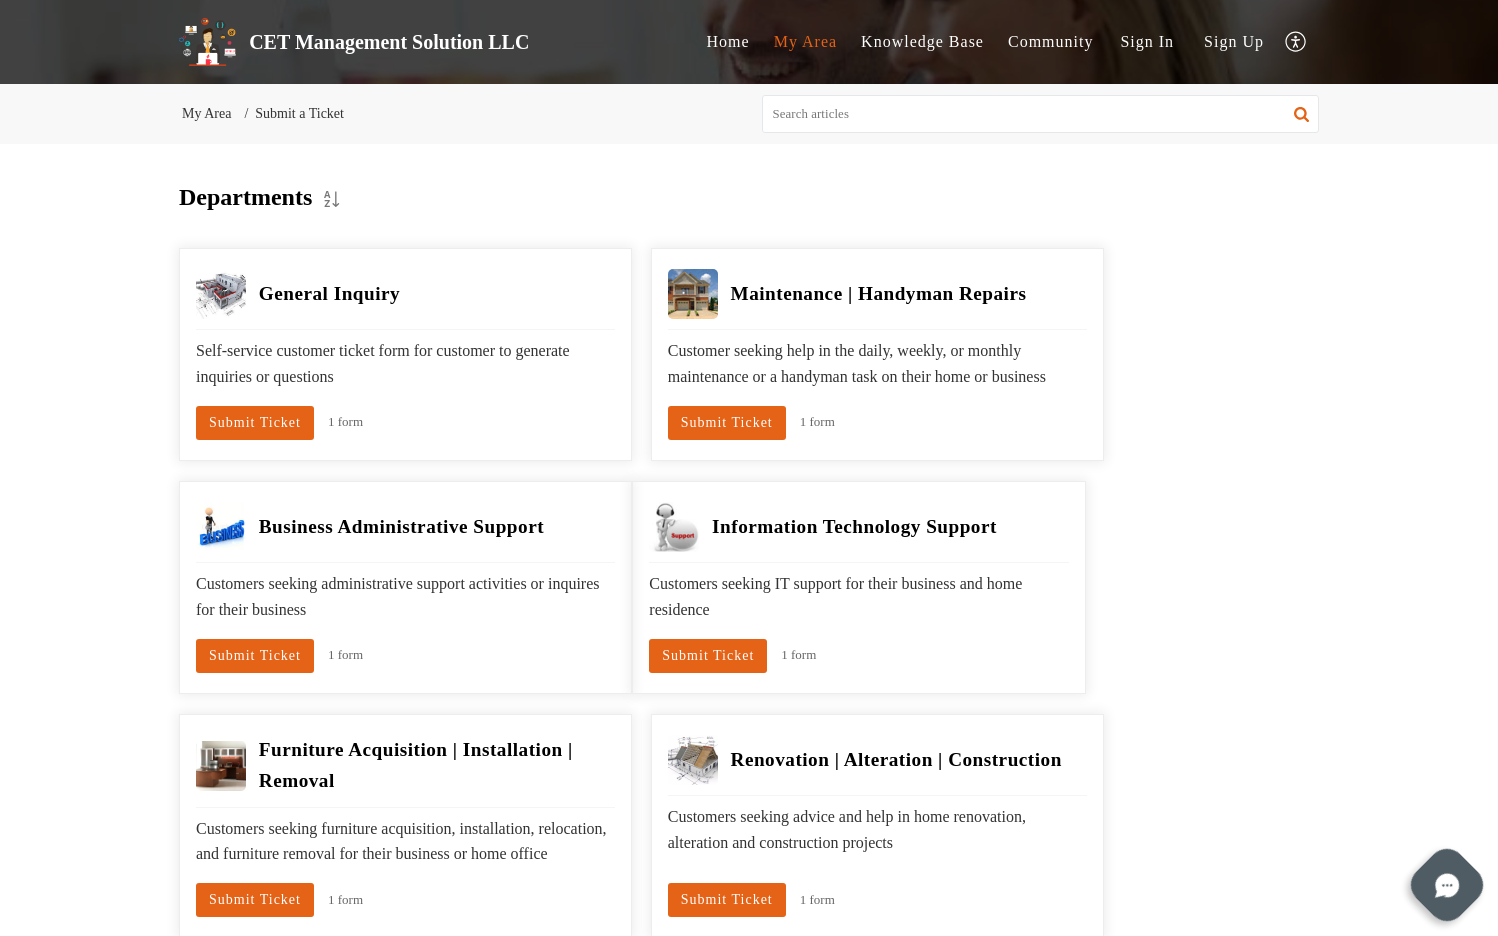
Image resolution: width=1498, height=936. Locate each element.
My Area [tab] (805, 41)
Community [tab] (1050, 41)
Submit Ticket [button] (255, 459)
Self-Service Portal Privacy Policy (827, 894)
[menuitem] (1147, 42)
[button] (1296, 42)
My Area (206, 113)
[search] (1041, 114)
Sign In (1147, 41)
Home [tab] (728, 41)
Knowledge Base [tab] (922, 41)
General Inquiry (329, 293)
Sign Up (1234, 41)
